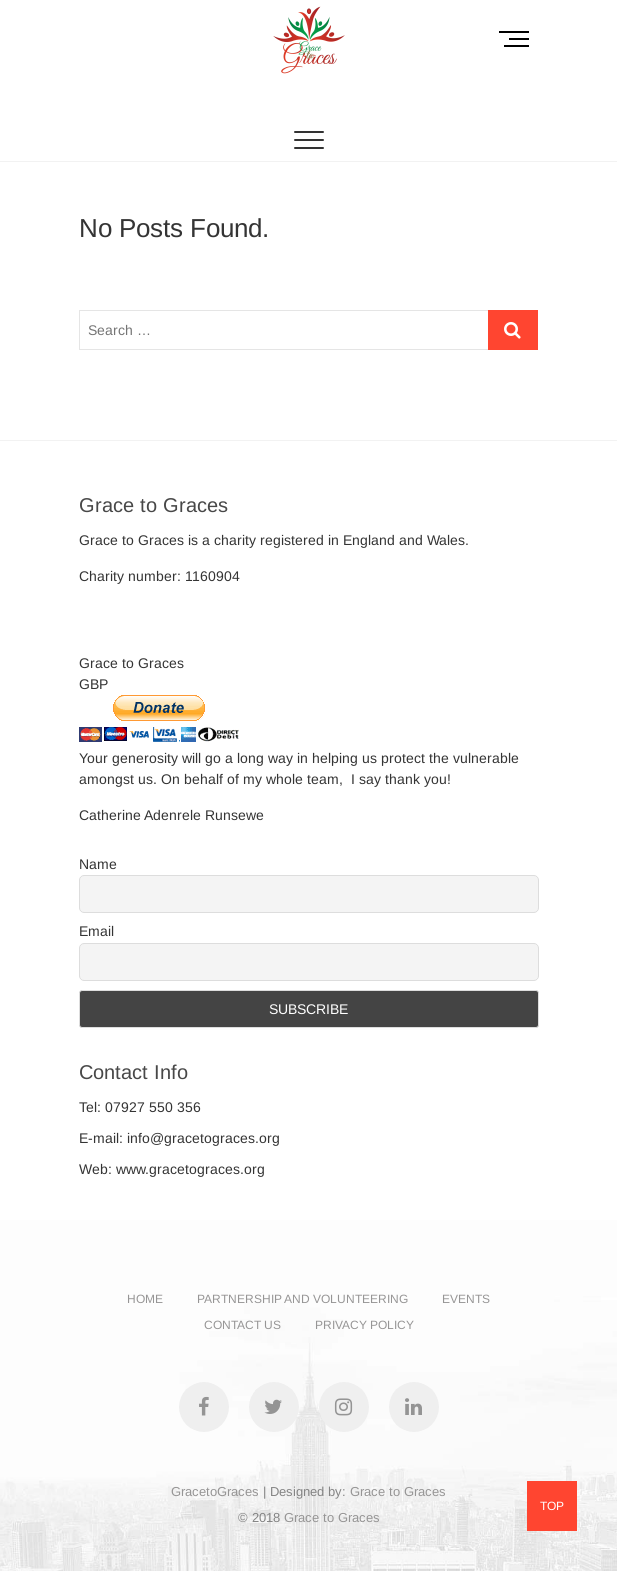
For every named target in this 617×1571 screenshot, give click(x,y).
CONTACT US (242, 1325)
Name (98, 864)
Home (145, 1299)
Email (96, 931)
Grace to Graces (398, 1491)
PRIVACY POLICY (364, 1325)
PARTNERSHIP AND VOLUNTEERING (302, 1299)
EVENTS (466, 1299)
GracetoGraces (215, 1491)
